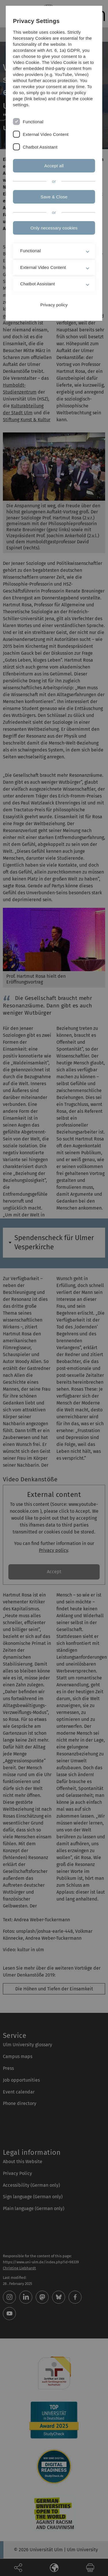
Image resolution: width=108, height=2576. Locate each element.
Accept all (54, 165)
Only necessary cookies (54, 227)
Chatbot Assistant (40, 147)
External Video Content (46, 134)
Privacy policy (54, 304)
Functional (33, 121)
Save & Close (54, 196)
